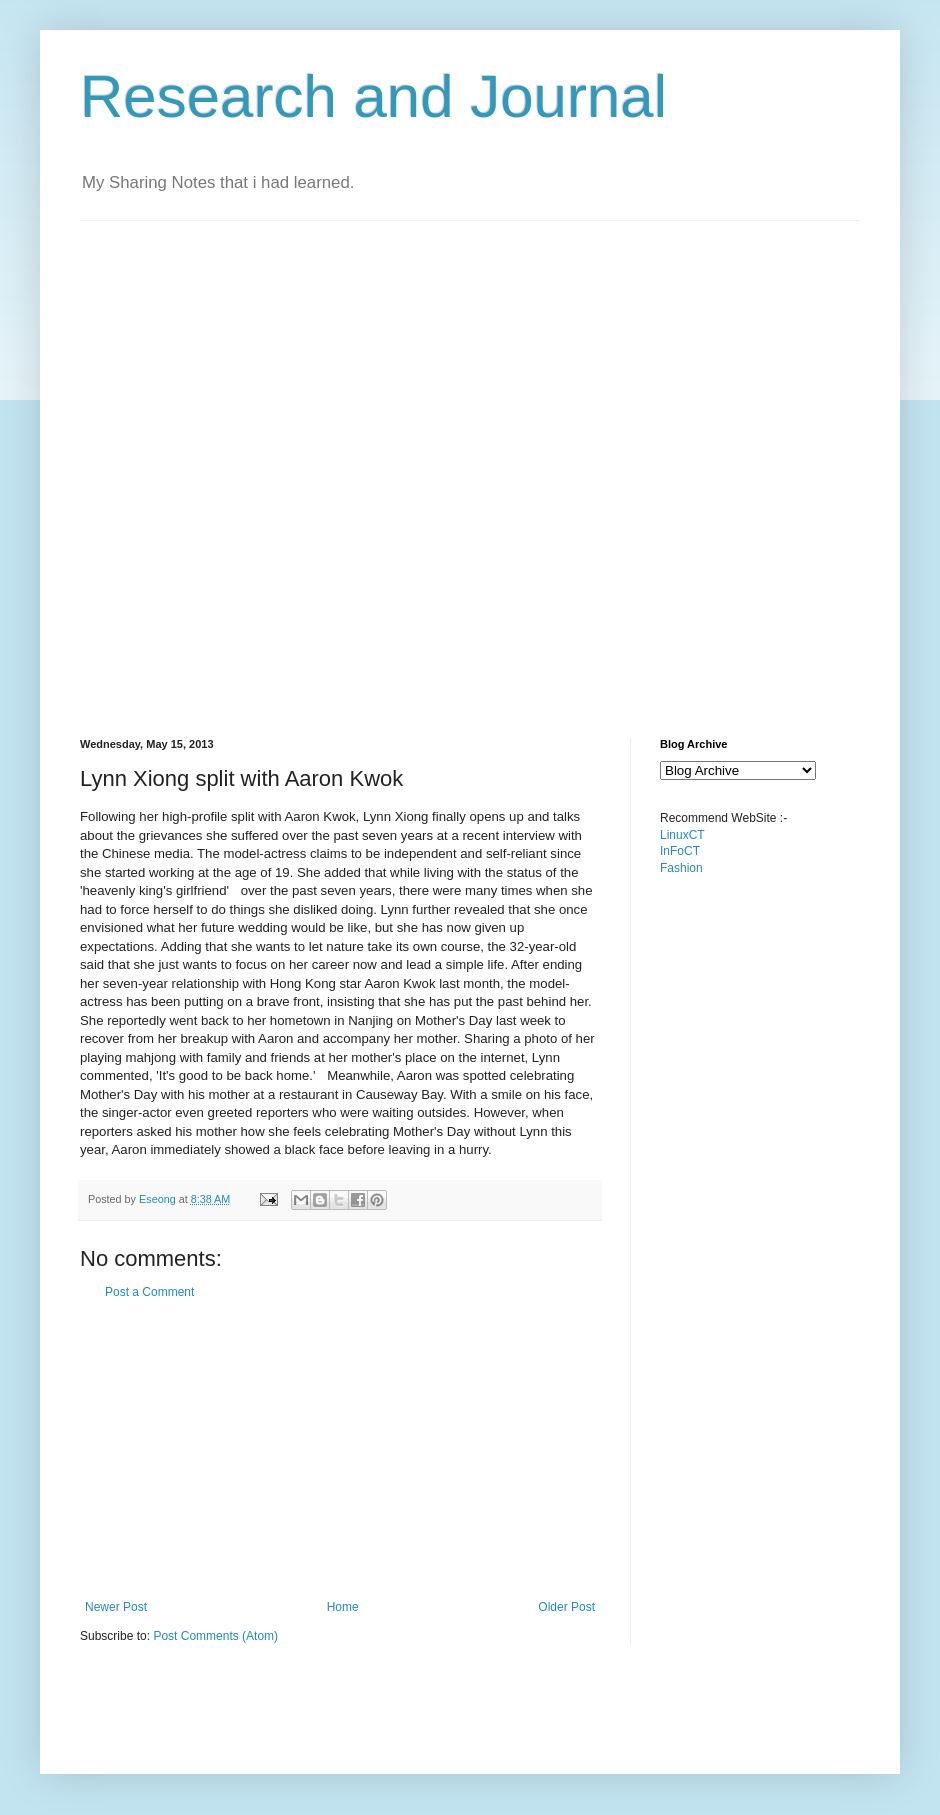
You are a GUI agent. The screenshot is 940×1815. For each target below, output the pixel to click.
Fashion (681, 868)
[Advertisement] (241, 462)
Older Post (566, 1607)
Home (343, 1607)
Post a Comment (149, 1292)
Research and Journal (373, 96)
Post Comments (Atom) (215, 1636)
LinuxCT (682, 835)
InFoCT (680, 851)
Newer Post (116, 1607)
